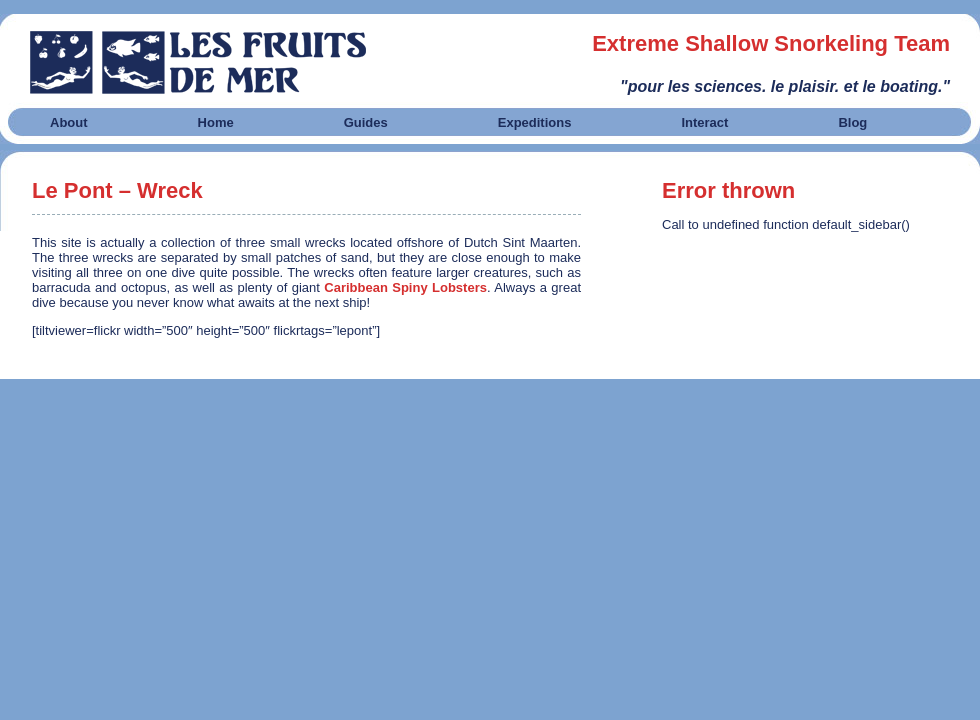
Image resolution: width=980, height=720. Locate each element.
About (69, 122)
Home (216, 122)
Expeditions (535, 122)
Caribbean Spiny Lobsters (405, 287)
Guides (366, 122)
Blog (852, 122)
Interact (704, 122)
